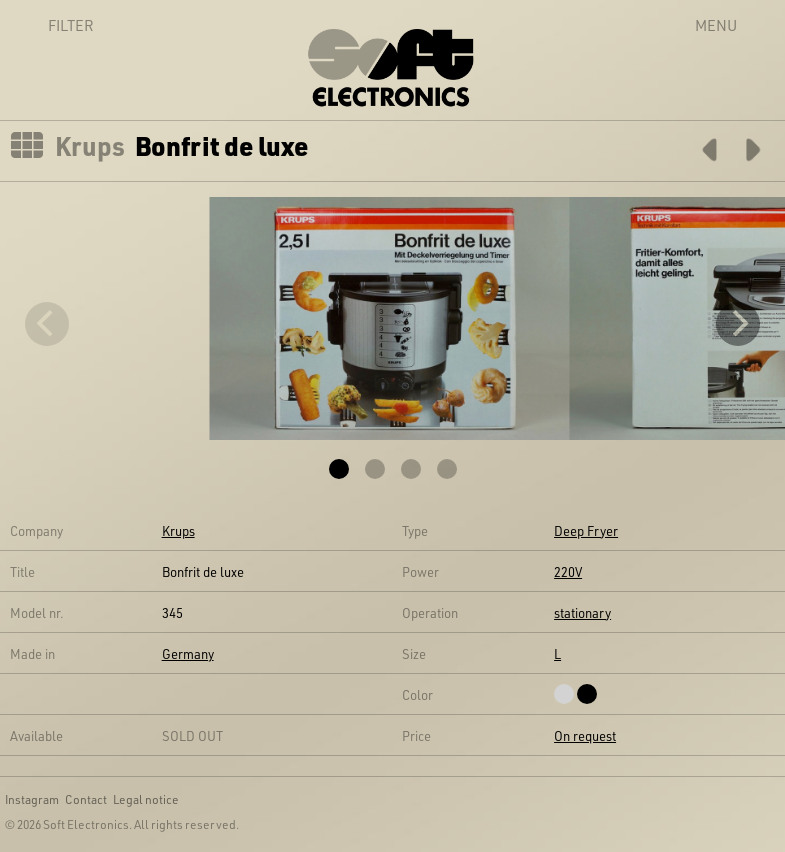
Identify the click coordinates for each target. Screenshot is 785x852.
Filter (49, 25)
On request (585, 735)
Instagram (32, 799)
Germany (188, 653)
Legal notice (146, 799)
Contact (86, 799)
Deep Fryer (586, 530)
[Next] (738, 324)
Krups (90, 146)
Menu (716, 25)
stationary (582, 612)
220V (568, 571)
